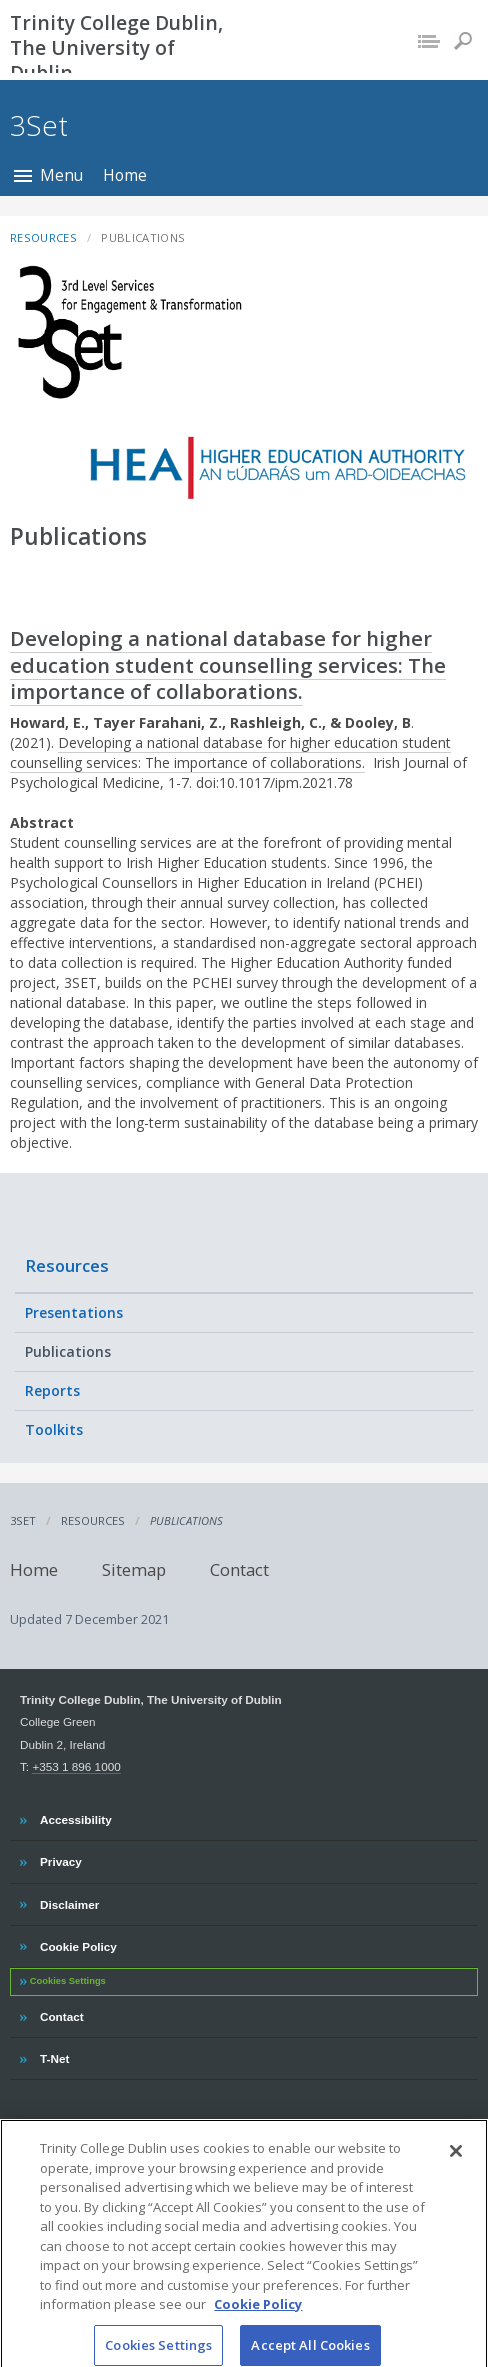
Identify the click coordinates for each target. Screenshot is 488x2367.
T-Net (56, 2056)
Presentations (74, 1312)
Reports (52, 1390)
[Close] (456, 2162)
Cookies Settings (68, 1981)
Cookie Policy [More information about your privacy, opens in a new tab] (258, 2315)
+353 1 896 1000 (76, 1766)
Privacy (60, 1859)
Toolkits (54, 1429)
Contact (239, 1568)
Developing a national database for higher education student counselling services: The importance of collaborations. (228, 664)
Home (125, 175)
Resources (67, 1265)
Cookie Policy (78, 1944)
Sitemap (134, 1568)
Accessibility (75, 1817)
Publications (68, 1351)
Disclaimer (69, 1902)
